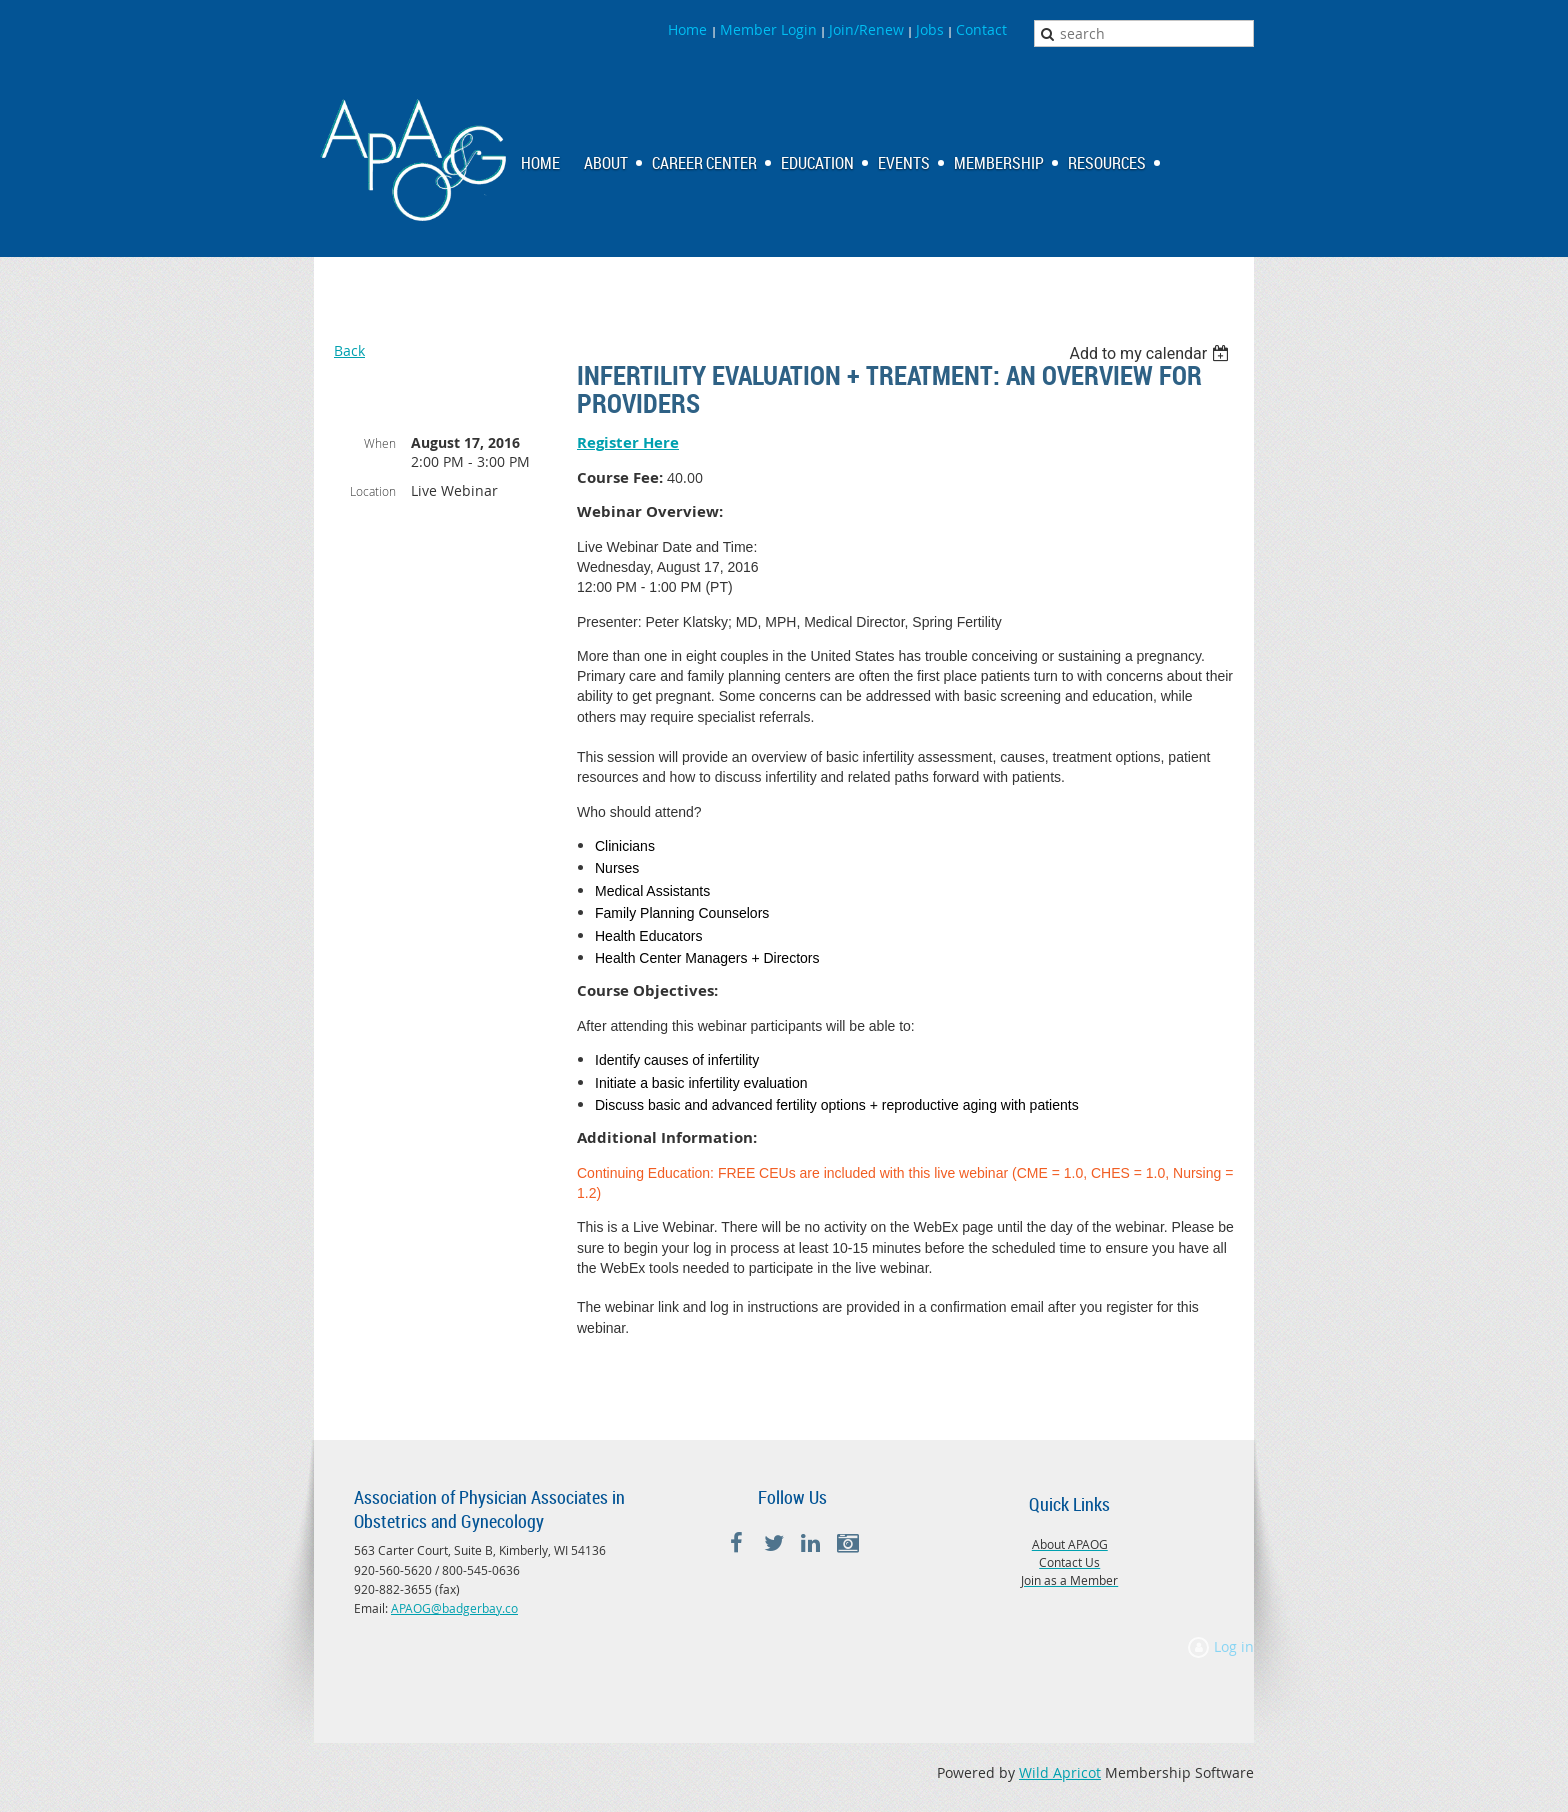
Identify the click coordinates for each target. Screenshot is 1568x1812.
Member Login (768, 29)
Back (349, 350)
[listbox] (1151, 353)
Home (689, 29)
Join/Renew (866, 29)
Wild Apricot (1060, 1772)
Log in (1234, 1646)
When (380, 443)
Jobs (930, 29)
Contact (981, 29)
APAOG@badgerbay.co (454, 1608)
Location (373, 491)
